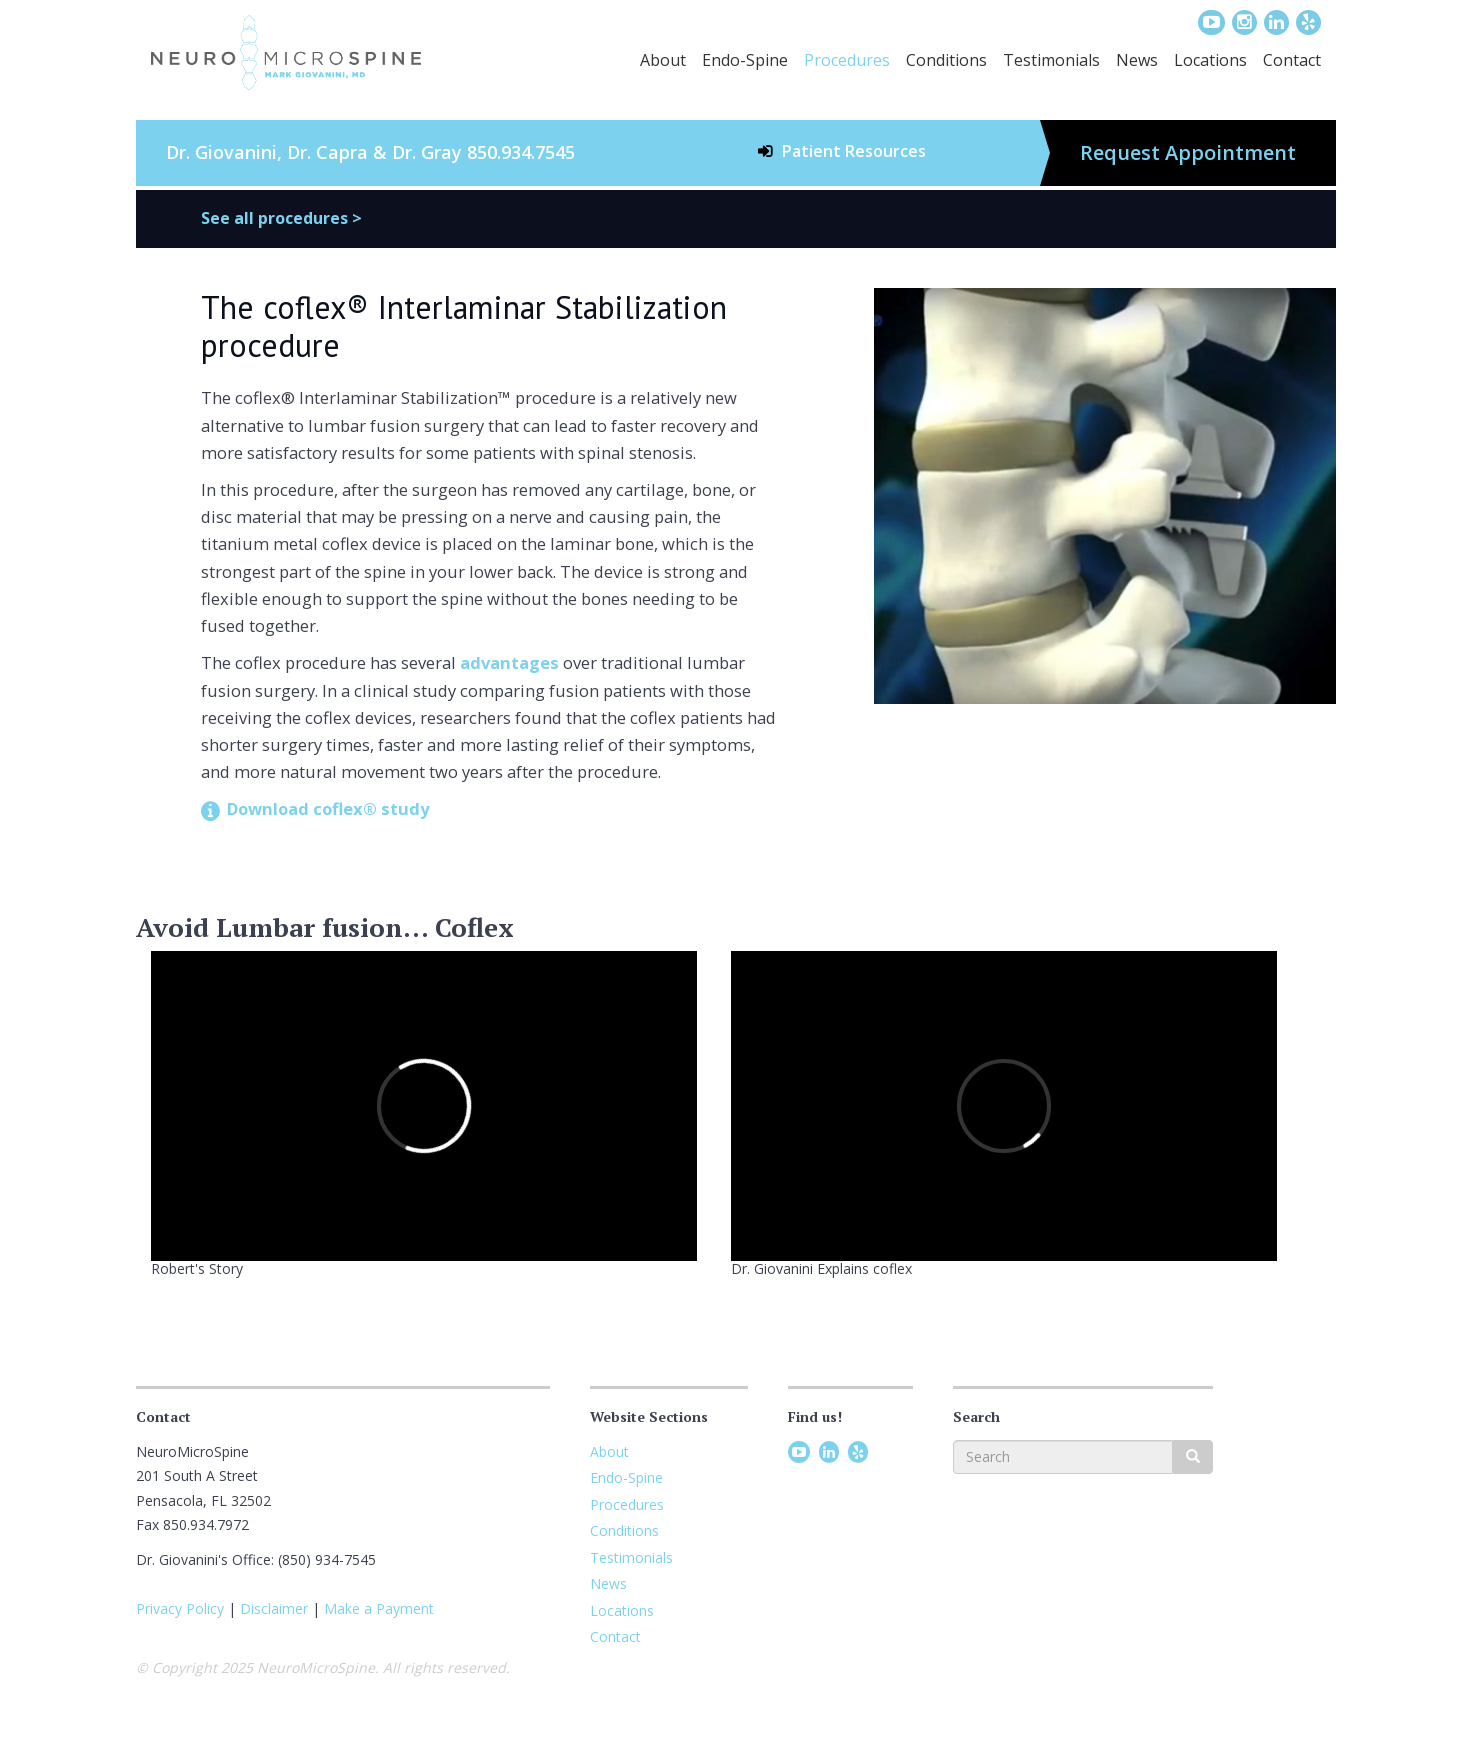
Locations (1210, 60)
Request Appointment (1188, 152)
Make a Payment (379, 1608)
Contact (1292, 60)
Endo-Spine (745, 60)
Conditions (946, 60)
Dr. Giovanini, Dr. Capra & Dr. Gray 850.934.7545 (370, 152)
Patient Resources (854, 151)
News (1137, 60)
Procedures (847, 60)
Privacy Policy (180, 1608)
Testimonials (1051, 60)
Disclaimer (274, 1608)
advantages (509, 662)
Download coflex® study (328, 808)
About (663, 60)
